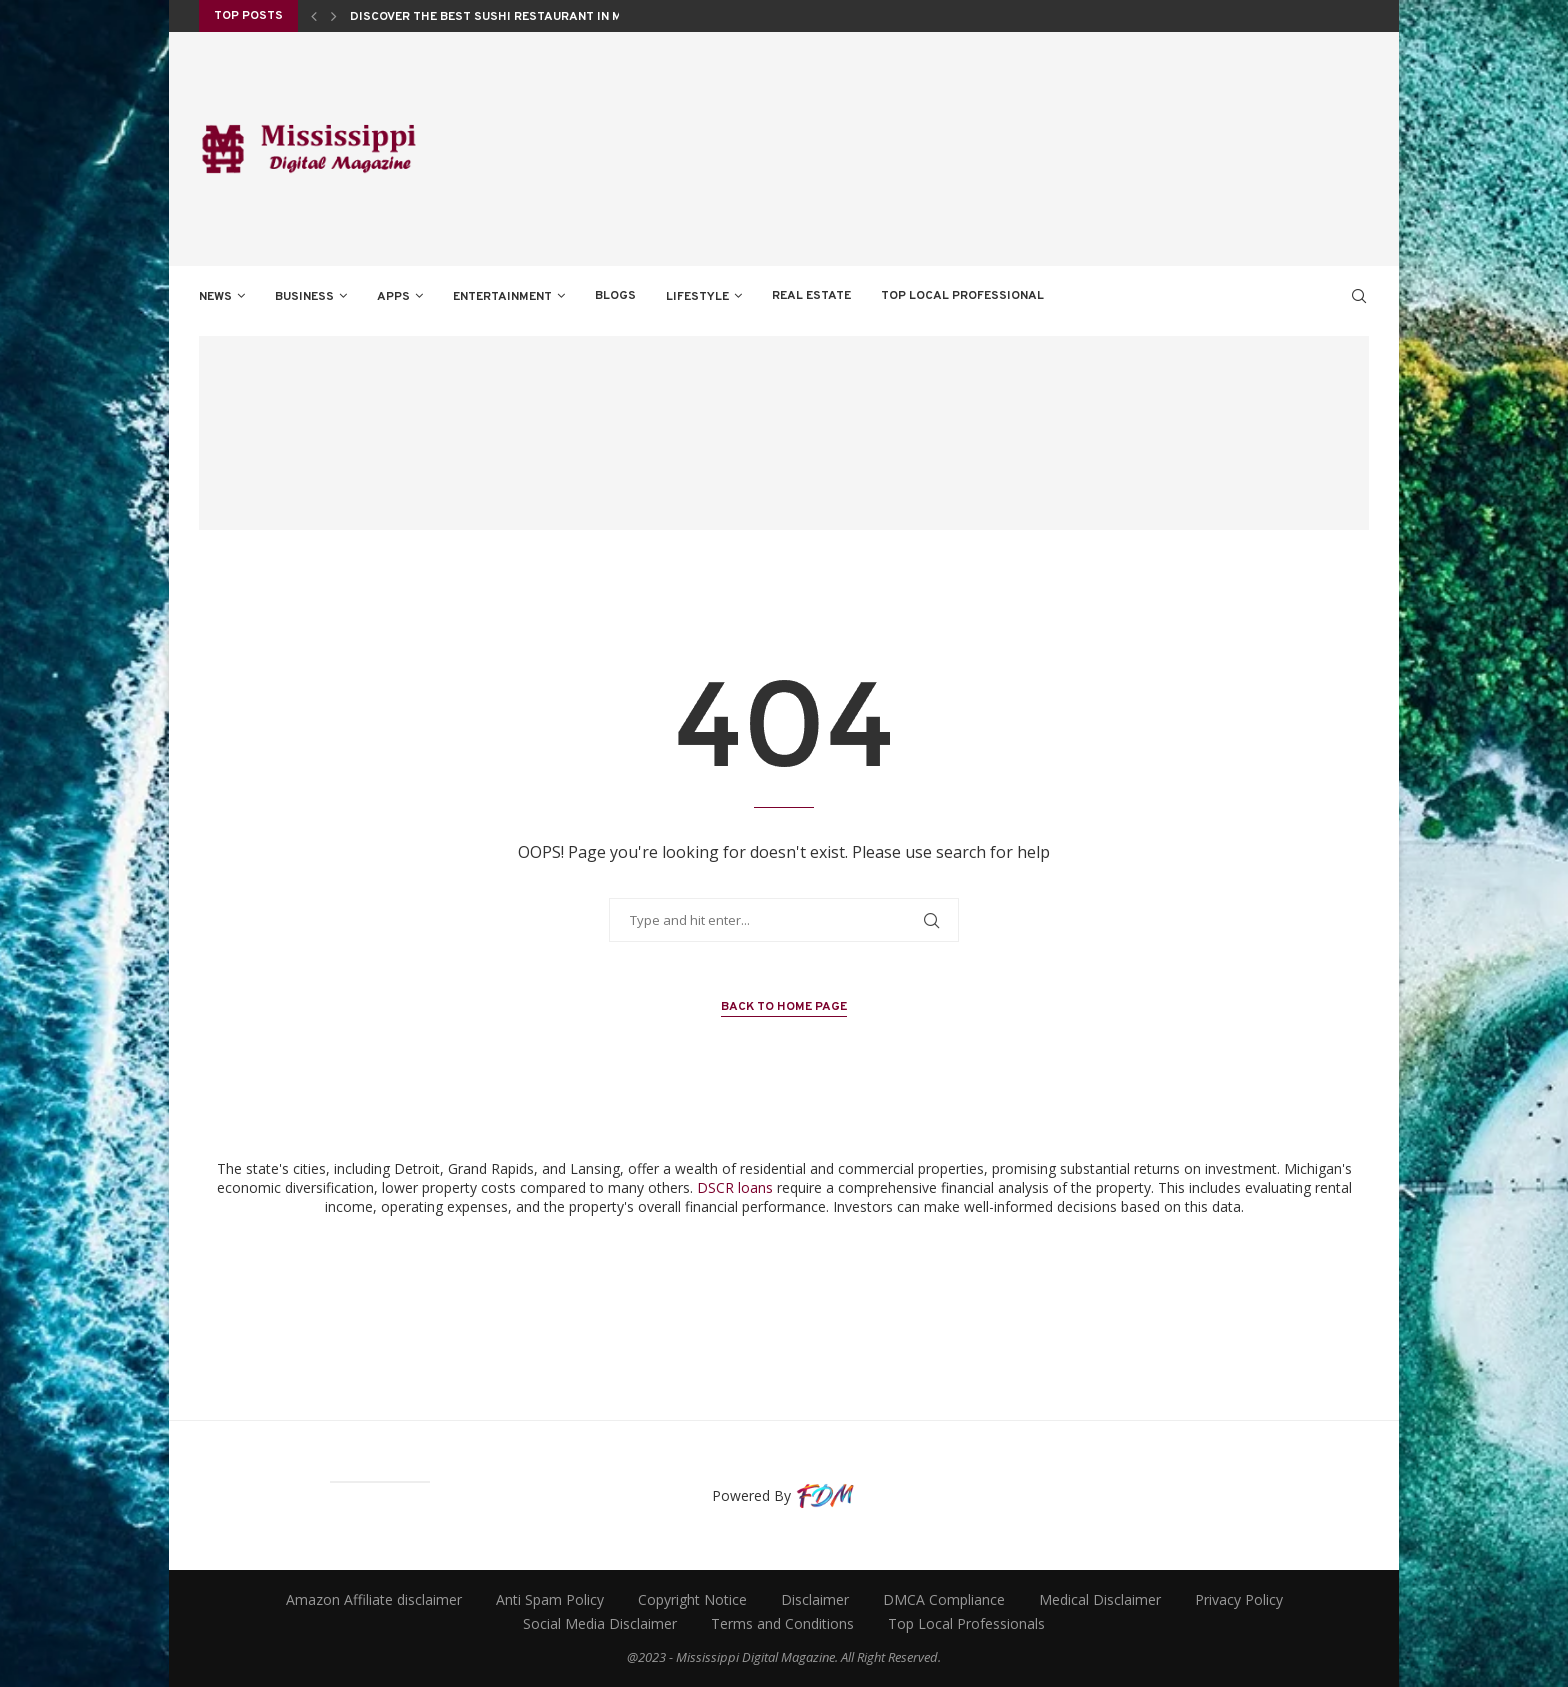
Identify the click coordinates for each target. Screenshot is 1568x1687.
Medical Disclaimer (1100, 1599)
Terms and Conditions (782, 1623)
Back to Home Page (784, 1007)
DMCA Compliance (944, 1599)
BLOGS (615, 296)
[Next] (334, 16)
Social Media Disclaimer (600, 1623)
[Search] (1359, 296)
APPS (393, 297)
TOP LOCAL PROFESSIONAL (962, 296)
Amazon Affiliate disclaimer (374, 1599)
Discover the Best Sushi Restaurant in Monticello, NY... (534, 18)
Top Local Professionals (966, 1623)
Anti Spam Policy (550, 1599)
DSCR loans (735, 1187)
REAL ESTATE (811, 296)
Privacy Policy (1239, 1599)
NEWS (215, 297)
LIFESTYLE (697, 297)
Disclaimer (815, 1599)
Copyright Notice (692, 1599)
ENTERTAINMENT (502, 297)
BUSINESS (304, 297)
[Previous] (314, 16)
